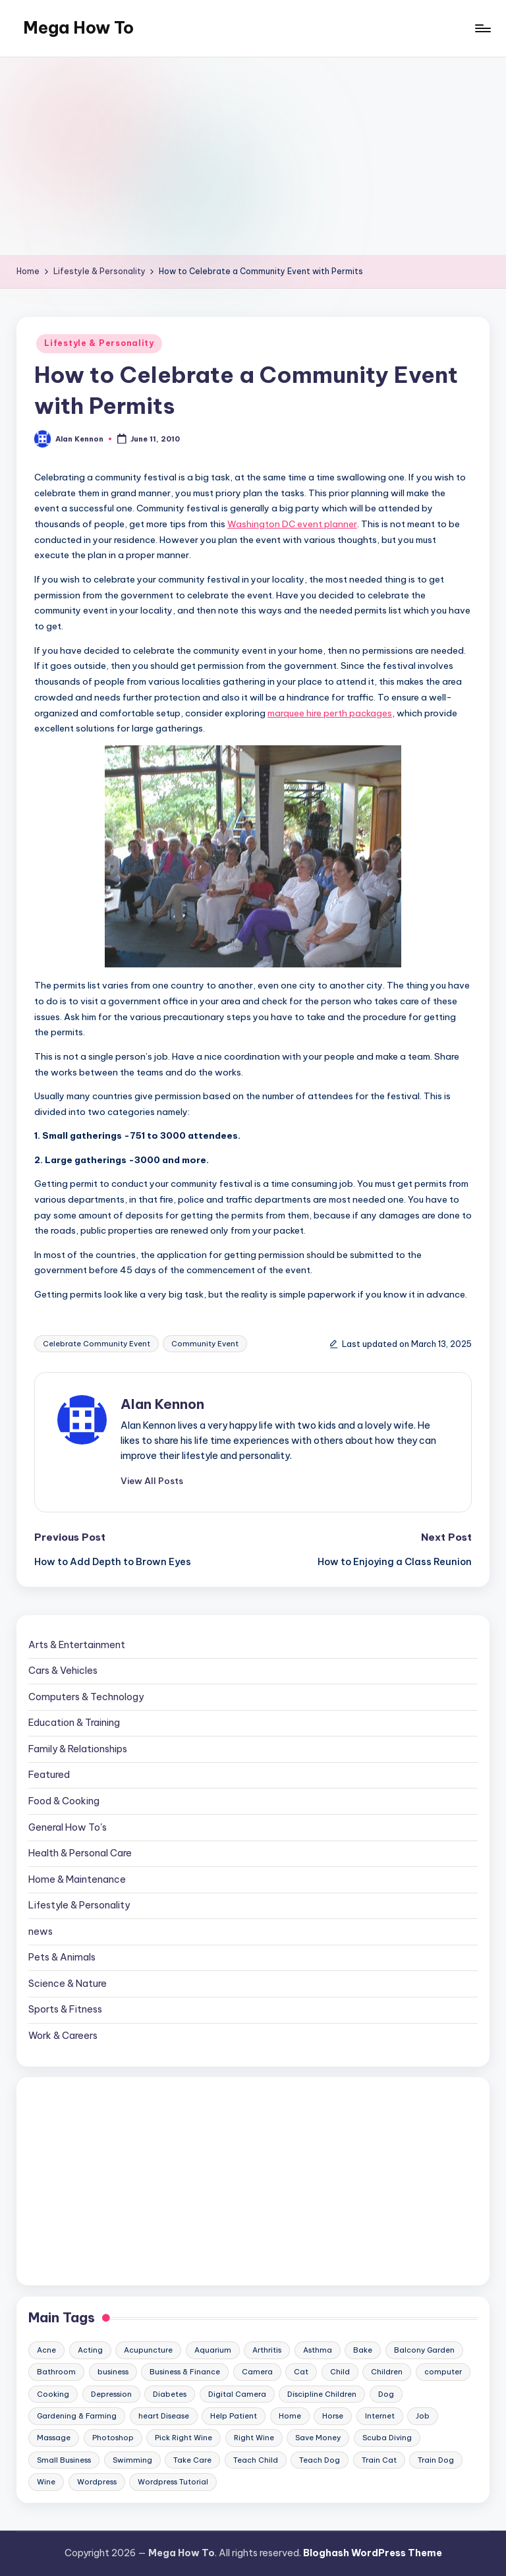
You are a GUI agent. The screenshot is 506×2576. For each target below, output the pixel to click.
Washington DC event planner (292, 524)
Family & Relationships (77, 1749)
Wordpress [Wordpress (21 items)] (97, 2481)
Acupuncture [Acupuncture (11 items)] (148, 2350)
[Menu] (482, 28)
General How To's (67, 1827)
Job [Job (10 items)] (423, 2415)
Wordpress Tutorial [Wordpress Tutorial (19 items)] (173, 2481)
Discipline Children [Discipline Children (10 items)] (321, 2394)
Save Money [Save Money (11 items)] (318, 2437)
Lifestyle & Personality (99, 343)
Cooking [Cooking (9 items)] (53, 2394)
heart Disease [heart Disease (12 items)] (163, 2415)
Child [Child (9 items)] (340, 2371)
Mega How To (78, 27)
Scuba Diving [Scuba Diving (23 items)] (387, 2437)
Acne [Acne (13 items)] (46, 2350)
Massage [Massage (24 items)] (53, 2437)
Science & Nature (67, 1983)
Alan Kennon (162, 1404)
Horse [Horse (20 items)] (332, 2415)
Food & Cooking (63, 1801)
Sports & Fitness (65, 2009)
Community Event (205, 1343)
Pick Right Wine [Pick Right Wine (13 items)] (183, 2437)
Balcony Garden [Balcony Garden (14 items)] (424, 2350)
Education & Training (74, 1723)
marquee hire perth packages (329, 713)
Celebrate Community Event (96, 1343)
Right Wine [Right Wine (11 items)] (254, 2437)
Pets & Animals (62, 1957)
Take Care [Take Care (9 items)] (192, 2460)
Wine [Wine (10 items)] (46, 2481)
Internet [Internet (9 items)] (380, 2415)
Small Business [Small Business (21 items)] (64, 2460)
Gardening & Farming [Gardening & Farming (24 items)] (77, 2415)
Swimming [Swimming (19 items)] (132, 2460)
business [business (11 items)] (113, 2371)
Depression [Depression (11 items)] (111, 2394)
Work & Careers (63, 2036)
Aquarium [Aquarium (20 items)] (212, 2350)
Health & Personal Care (80, 1853)
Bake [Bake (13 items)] (362, 2350)
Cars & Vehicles (63, 1670)
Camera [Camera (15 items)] (257, 2371)
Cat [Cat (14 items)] (301, 2371)
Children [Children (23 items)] (387, 2371)
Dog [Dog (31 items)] (386, 2394)
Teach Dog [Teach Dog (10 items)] (319, 2460)
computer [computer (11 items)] (443, 2371)
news (40, 1931)
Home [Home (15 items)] (290, 2415)
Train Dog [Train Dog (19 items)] (436, 2460)
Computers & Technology (86, 1697)
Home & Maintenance (77, 1879)
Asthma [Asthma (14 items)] (317, 2350)
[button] (152, 1481)
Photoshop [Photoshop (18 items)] (113, 2437)
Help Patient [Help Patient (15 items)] (233, 2415)
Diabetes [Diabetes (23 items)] (169, 2394)
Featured (49, 1775)
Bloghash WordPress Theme (372, 2553)
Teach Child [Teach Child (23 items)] (255, 2460)
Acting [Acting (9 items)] (90, 2350)
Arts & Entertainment (76, 1645)
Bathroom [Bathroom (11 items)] (56, 2371)
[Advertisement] (253, 156)
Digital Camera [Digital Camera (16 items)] (237, 2394)
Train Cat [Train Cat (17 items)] (379, 2460)
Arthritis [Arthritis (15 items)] (266, 2350)
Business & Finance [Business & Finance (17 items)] (185, 2371)
